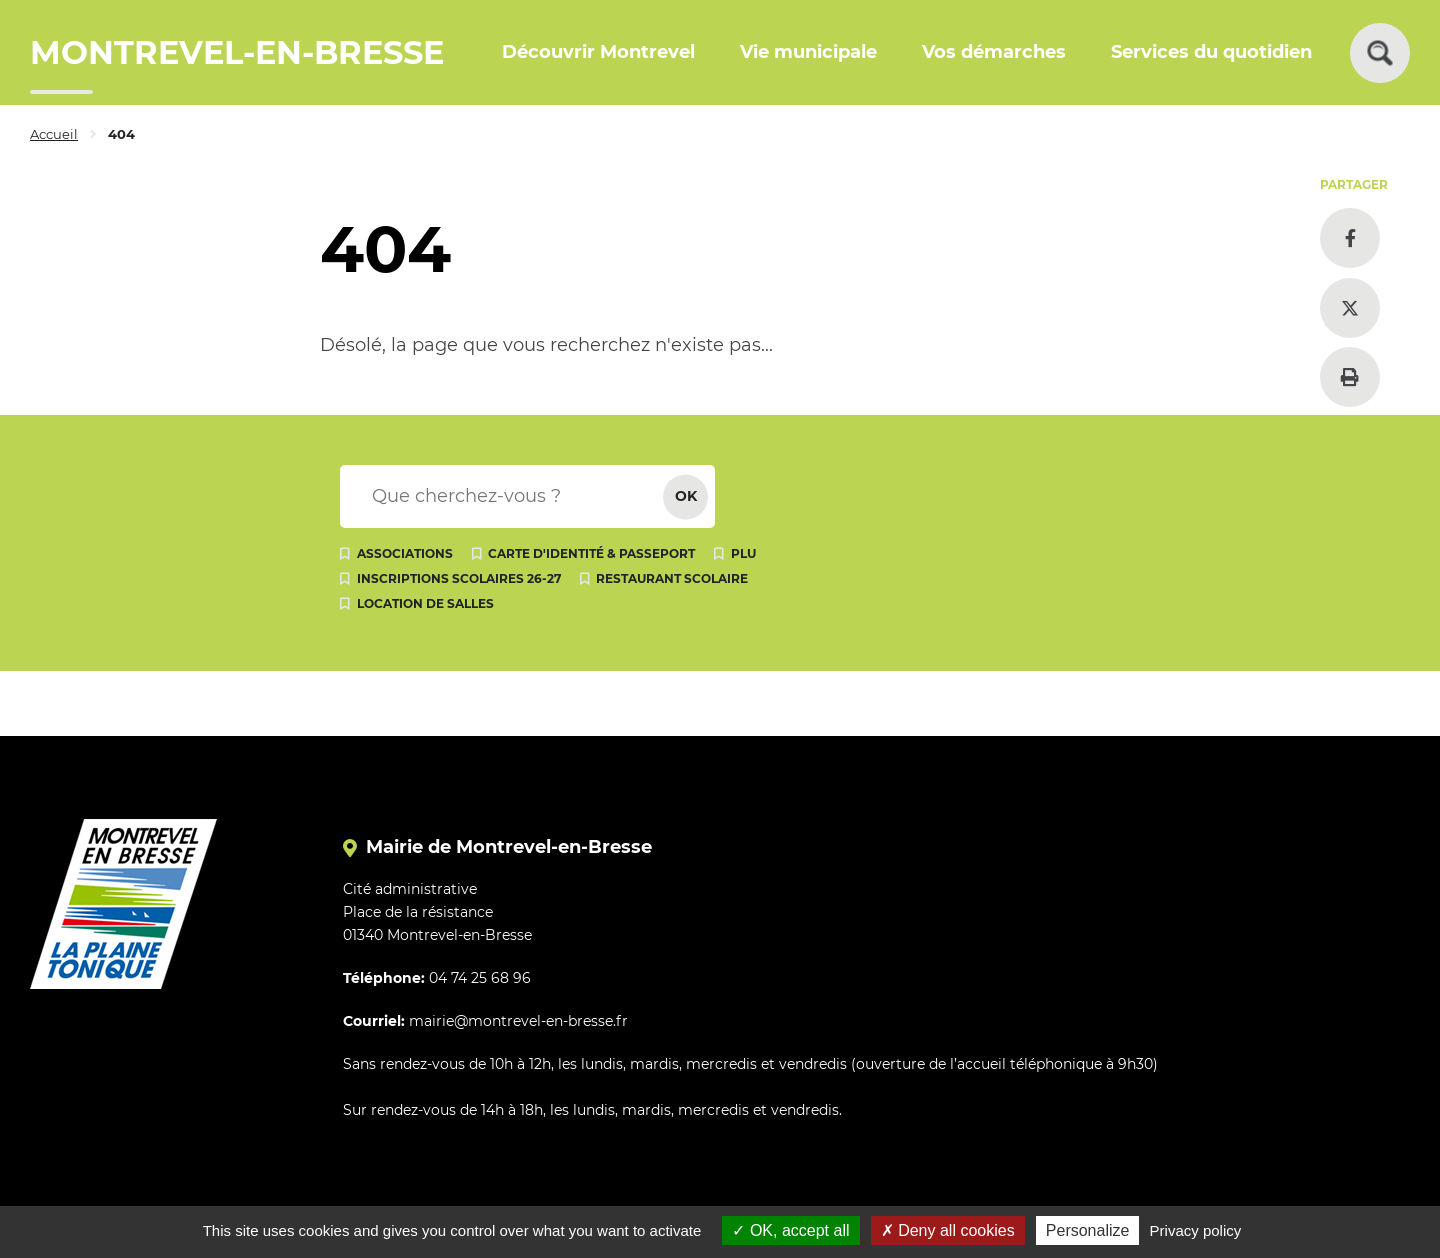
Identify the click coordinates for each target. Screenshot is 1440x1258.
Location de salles (425, 603)
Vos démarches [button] (994, 52)
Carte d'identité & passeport (591, 553)
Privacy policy (1196, 1230)
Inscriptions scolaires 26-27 (459, 578)
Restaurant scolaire (672, 578)
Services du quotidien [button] (1211, 52)
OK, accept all (790, 1230)
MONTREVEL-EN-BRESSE (237, 52)
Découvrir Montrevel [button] (598, 52)
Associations (405, 553)
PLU (743, 553)
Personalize (1088, 1230)
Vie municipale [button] (808, 52)
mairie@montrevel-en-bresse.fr (518, 1021)
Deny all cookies (948, 1230)
